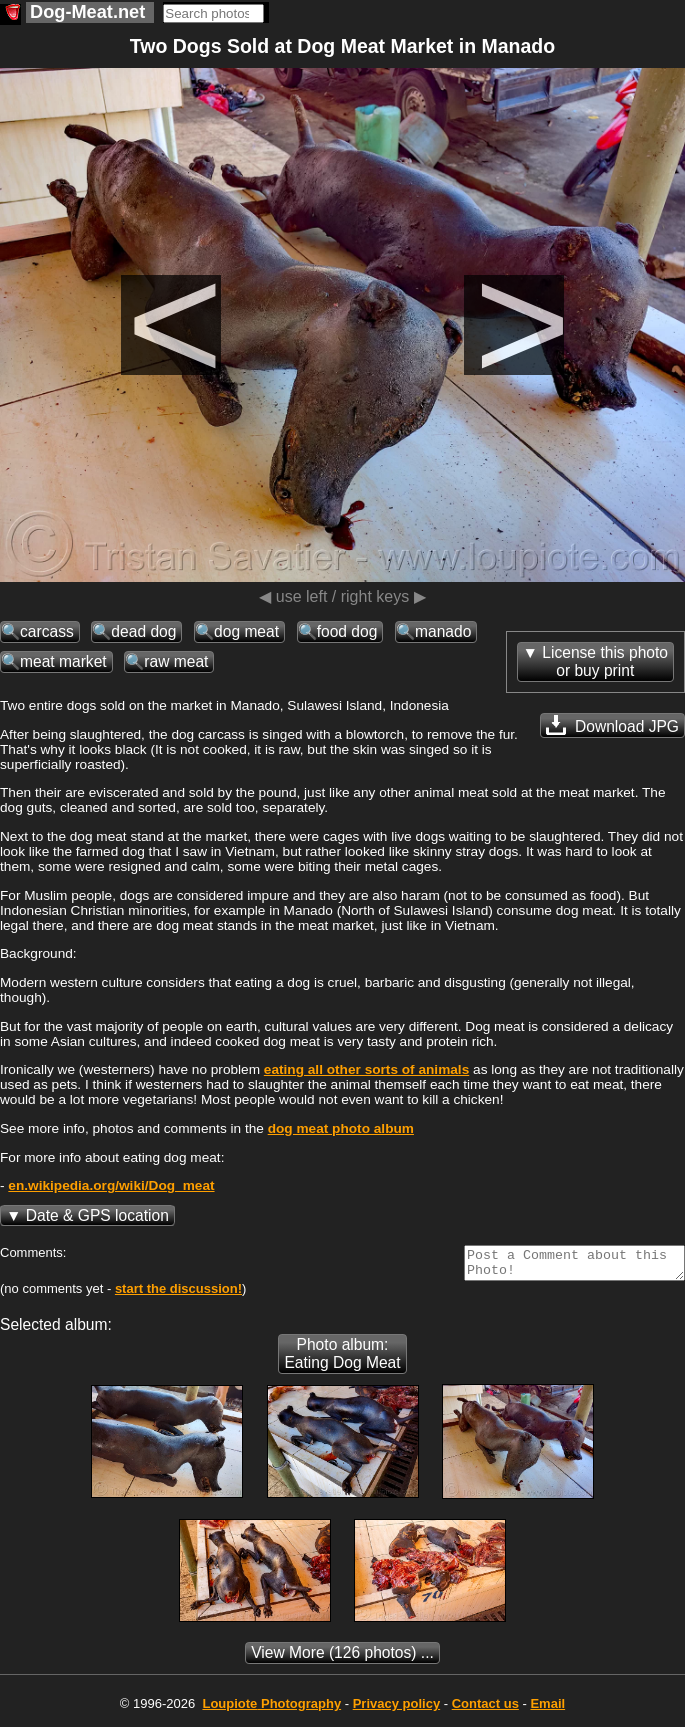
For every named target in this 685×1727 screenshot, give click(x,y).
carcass (47, 631)
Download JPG (612, 725)
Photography (271, 1709)
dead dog (143, 631)
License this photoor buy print (605, 661)
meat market (63, 661)
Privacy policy (396, 1709)
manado (443, 631)
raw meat (176, 661)
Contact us (485, 1709)
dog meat (246, 631)
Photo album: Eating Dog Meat (342, 1359)
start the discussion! (178, 1294)
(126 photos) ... (342, 1658)
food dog (347, 631)
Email (547, 1709)
